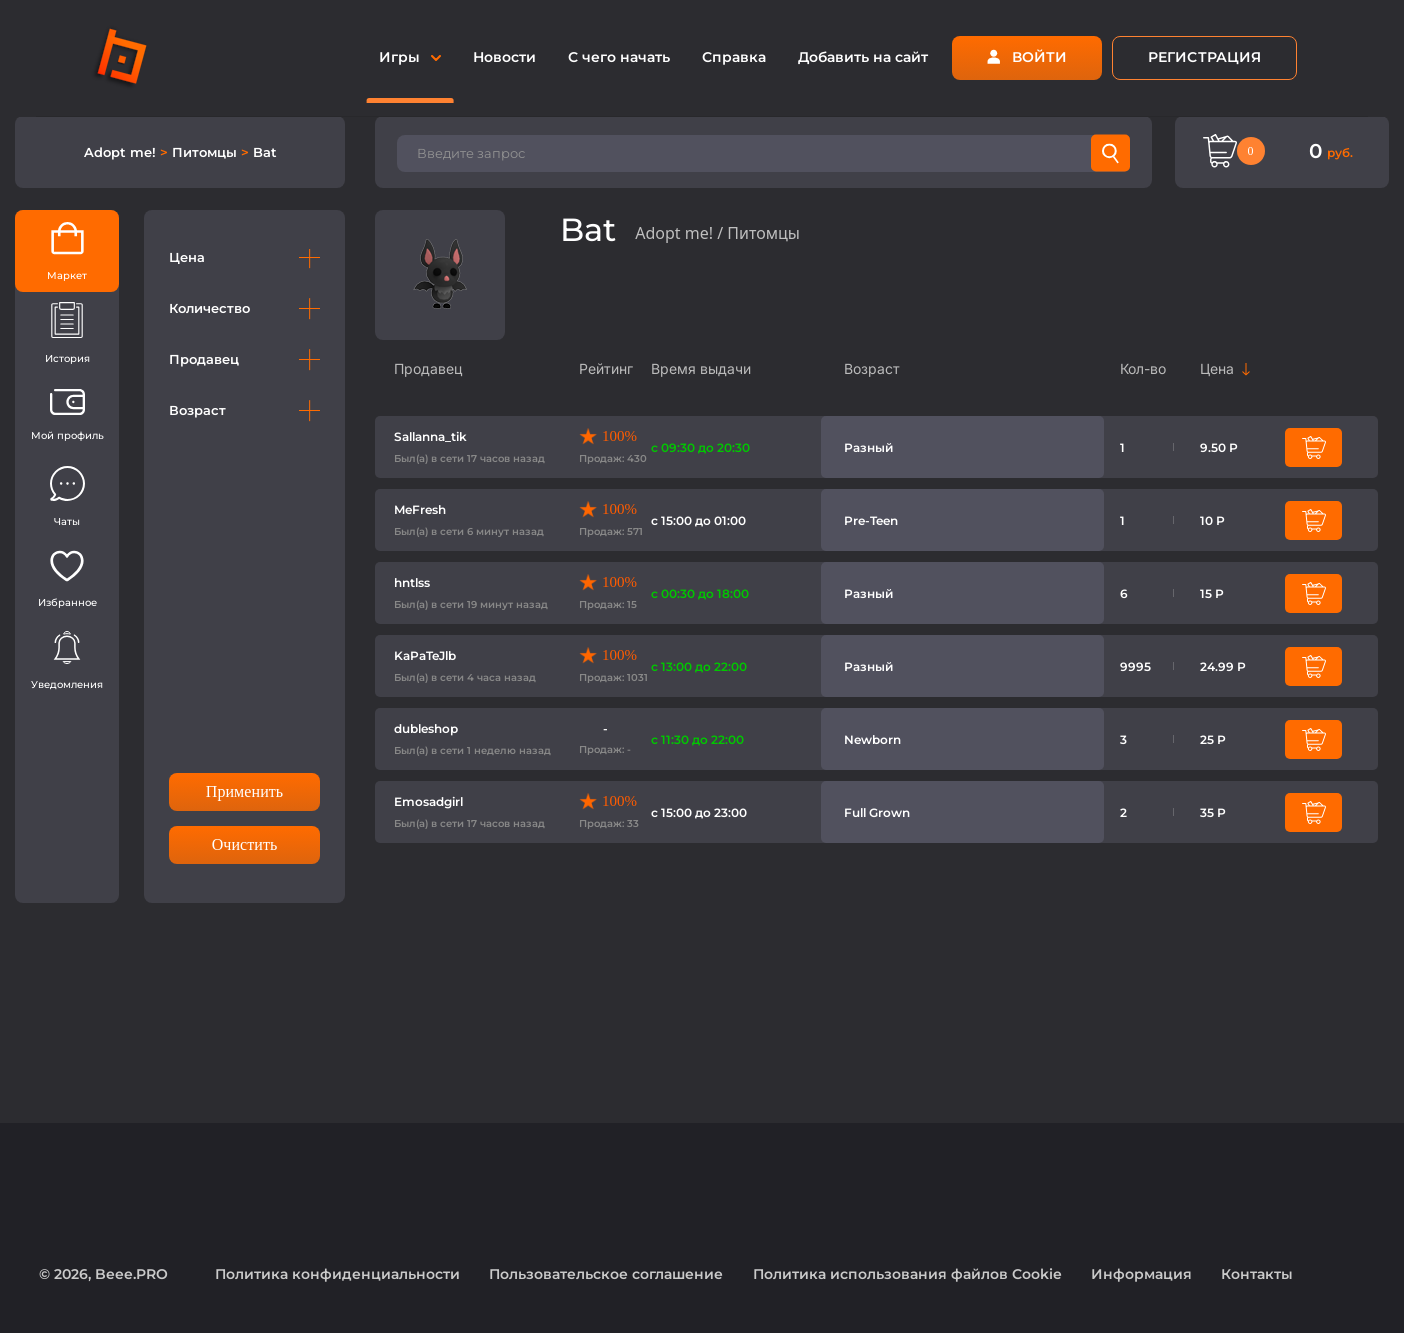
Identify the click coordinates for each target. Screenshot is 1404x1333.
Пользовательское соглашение (606, 1274)
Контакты (1257, 1274)
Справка (734, 57)
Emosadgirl (428, 801)
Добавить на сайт (863, 57)
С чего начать (619, 57)
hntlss (412, 582)
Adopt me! (122, 152)
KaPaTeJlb (425, 655)
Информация (1141, 1274)
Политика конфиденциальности (337, 1274)
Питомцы (206, 152)
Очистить (245, 844)
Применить (244, 791)
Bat (265, 152)
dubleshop (426, 728)
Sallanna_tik (430, 436)
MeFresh (420, 509)
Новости (504, 57)
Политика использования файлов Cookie (907, 1274)
